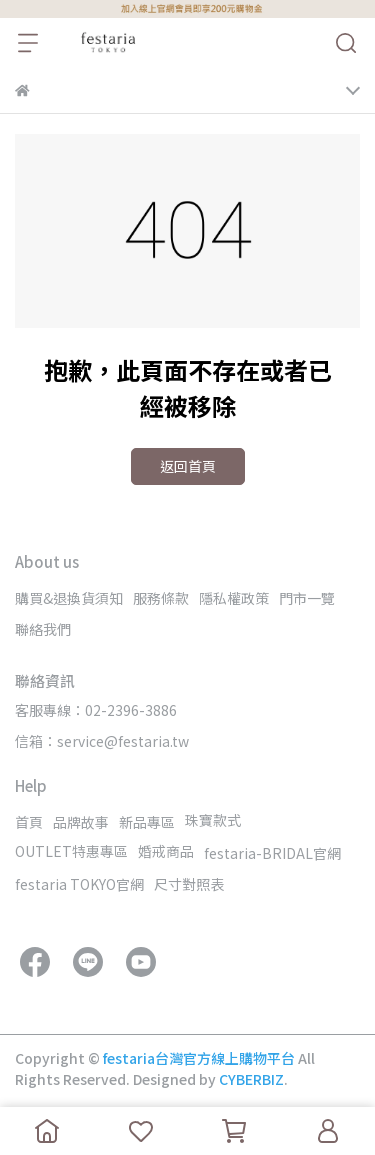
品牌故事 (81, 822)
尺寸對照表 (189, 884)
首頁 (29, 822)
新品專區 (147, 822)
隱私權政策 (234, 598)
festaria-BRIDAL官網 (272, 853)
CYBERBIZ (251, 1079)
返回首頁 (188, 466)
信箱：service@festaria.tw (102, 741)
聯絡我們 (43, 629)
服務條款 (161, 598)
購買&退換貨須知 (69, 598)
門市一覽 (307, 598)
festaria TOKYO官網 (79, 884)
